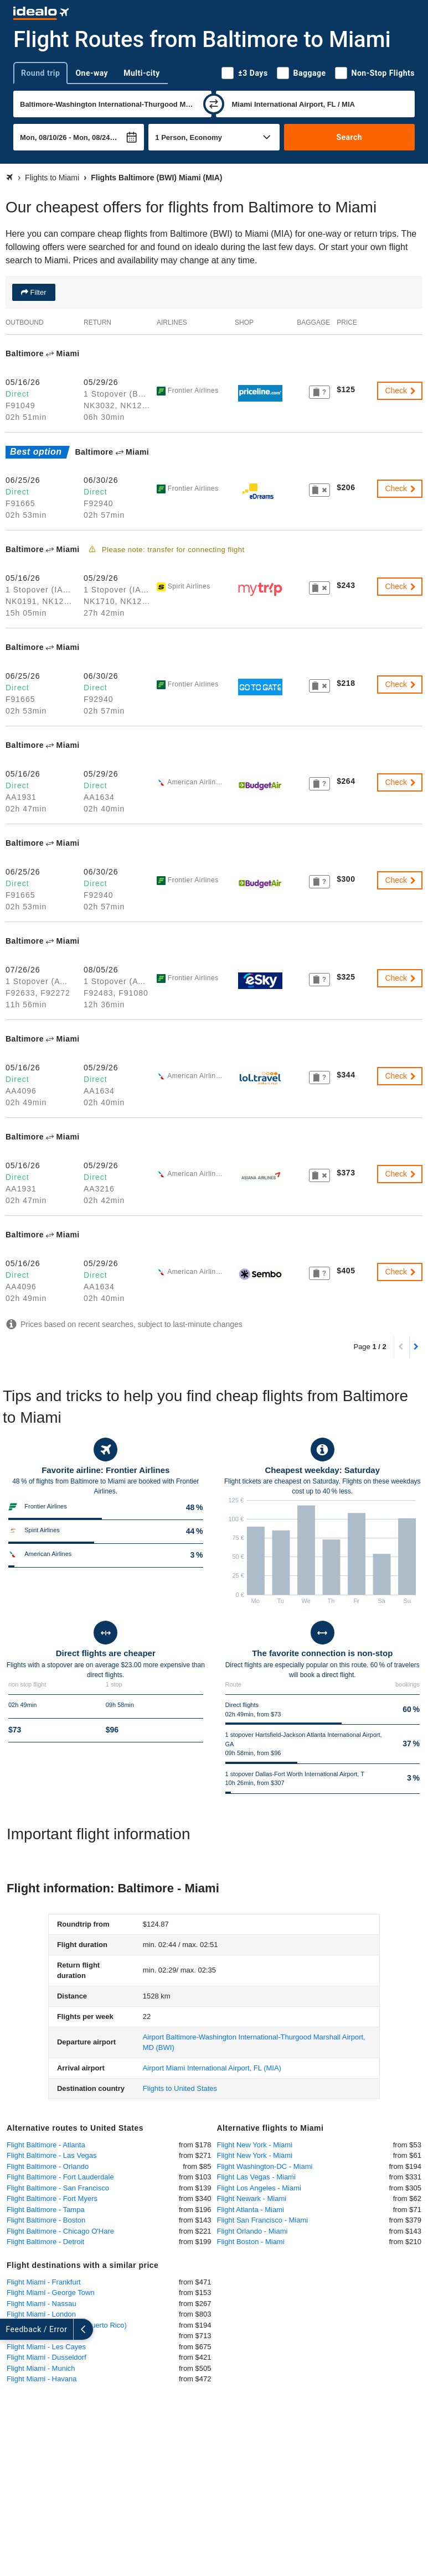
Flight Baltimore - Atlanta (46, 2145)
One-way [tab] (91, 73)
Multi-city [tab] (141, 73)
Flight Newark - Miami (252, 2198)
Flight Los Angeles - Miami (259, 2188)
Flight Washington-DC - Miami (265, 2166)
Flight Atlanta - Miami (250, 2209)
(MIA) (212, 2068)
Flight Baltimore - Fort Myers (52, 2198)
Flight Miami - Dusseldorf (46, 2357)
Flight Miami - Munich (41, 2368)
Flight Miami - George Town (51, 2292)
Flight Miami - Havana (41, 2379)
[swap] (213, 104)
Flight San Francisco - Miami (262, 2220)
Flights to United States (180, 2088)
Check (401, 390)
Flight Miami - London (41, 2314)
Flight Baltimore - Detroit (45, 2241)
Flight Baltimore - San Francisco (58, 2188)
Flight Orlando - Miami (252, 2231)
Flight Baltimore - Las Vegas (52, 2155)
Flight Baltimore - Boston (46, 2220)
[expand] (10, 2329)
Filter (37, 292)
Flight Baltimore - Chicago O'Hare (60, 2231)
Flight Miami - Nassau (41, 2303)
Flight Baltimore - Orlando (48, 2166)
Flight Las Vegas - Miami (256, 2177)
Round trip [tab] (40, 73)
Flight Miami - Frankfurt (44, 2282)
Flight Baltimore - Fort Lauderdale (60, 2177)
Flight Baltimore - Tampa (46, 2209)
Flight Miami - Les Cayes (46, 2347)
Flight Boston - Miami (251, 2241)
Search (349, 137)
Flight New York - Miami (255, 2145)
